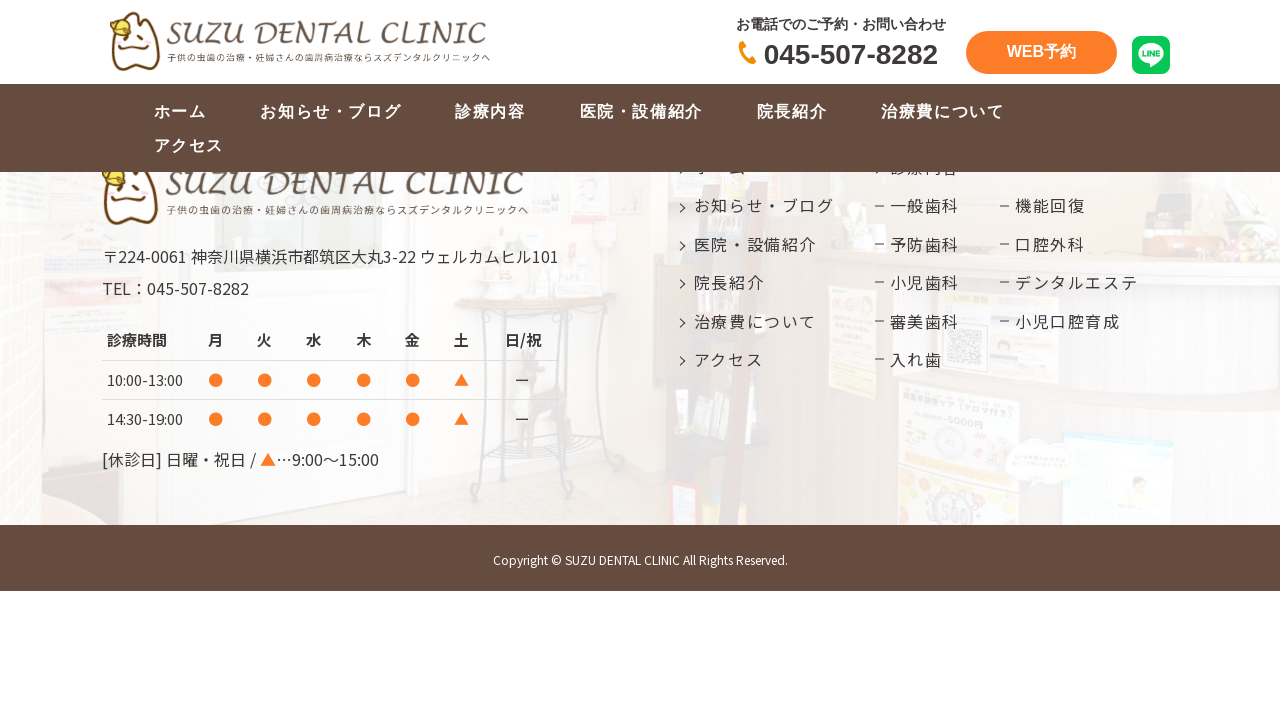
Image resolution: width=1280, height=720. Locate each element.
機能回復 (1050, 205)
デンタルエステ (1076, 282)
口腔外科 (1050, 244)
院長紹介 (792, 111)
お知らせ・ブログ (330, 111)
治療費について (942, 111)
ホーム (180, 111)
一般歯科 (925, 205)
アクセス (189, 145)
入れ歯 (916, 359)
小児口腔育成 (1068, 321)
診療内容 (490, 111)
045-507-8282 (851, 54)
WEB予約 (1041, 51)
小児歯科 (925, 282)
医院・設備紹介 (641, 111)
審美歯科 (925, 321)
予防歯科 (925, 244)
